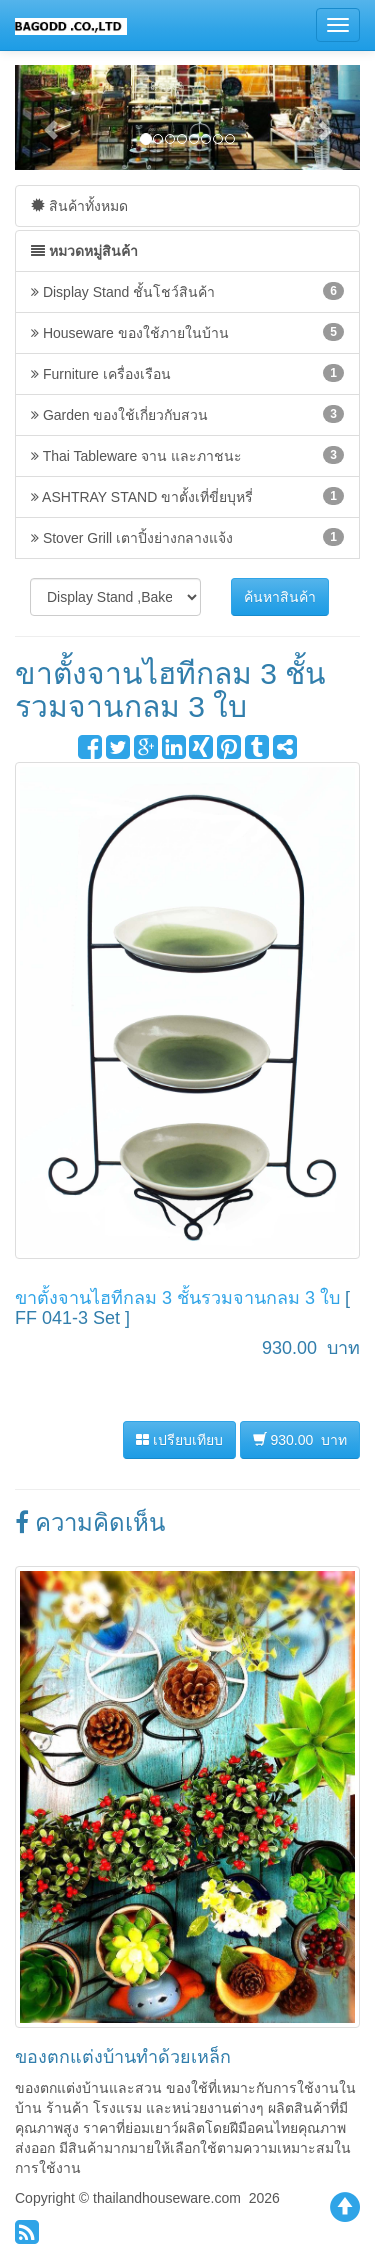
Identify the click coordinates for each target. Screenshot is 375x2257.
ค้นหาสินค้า (280, 597)
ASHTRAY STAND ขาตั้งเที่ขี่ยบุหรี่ (187, 496)
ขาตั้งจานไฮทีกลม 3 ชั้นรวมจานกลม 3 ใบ (177, 1298)
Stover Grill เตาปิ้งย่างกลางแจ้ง (187, 537)
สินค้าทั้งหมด (79, 205)
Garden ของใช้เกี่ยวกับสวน (187, 414)
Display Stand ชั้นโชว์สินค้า (187, 291)
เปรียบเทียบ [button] (179, 1440)
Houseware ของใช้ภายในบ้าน (187, 332)
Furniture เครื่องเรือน (187, 373)
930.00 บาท (300, 1439)
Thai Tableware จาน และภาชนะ (187, 455)
